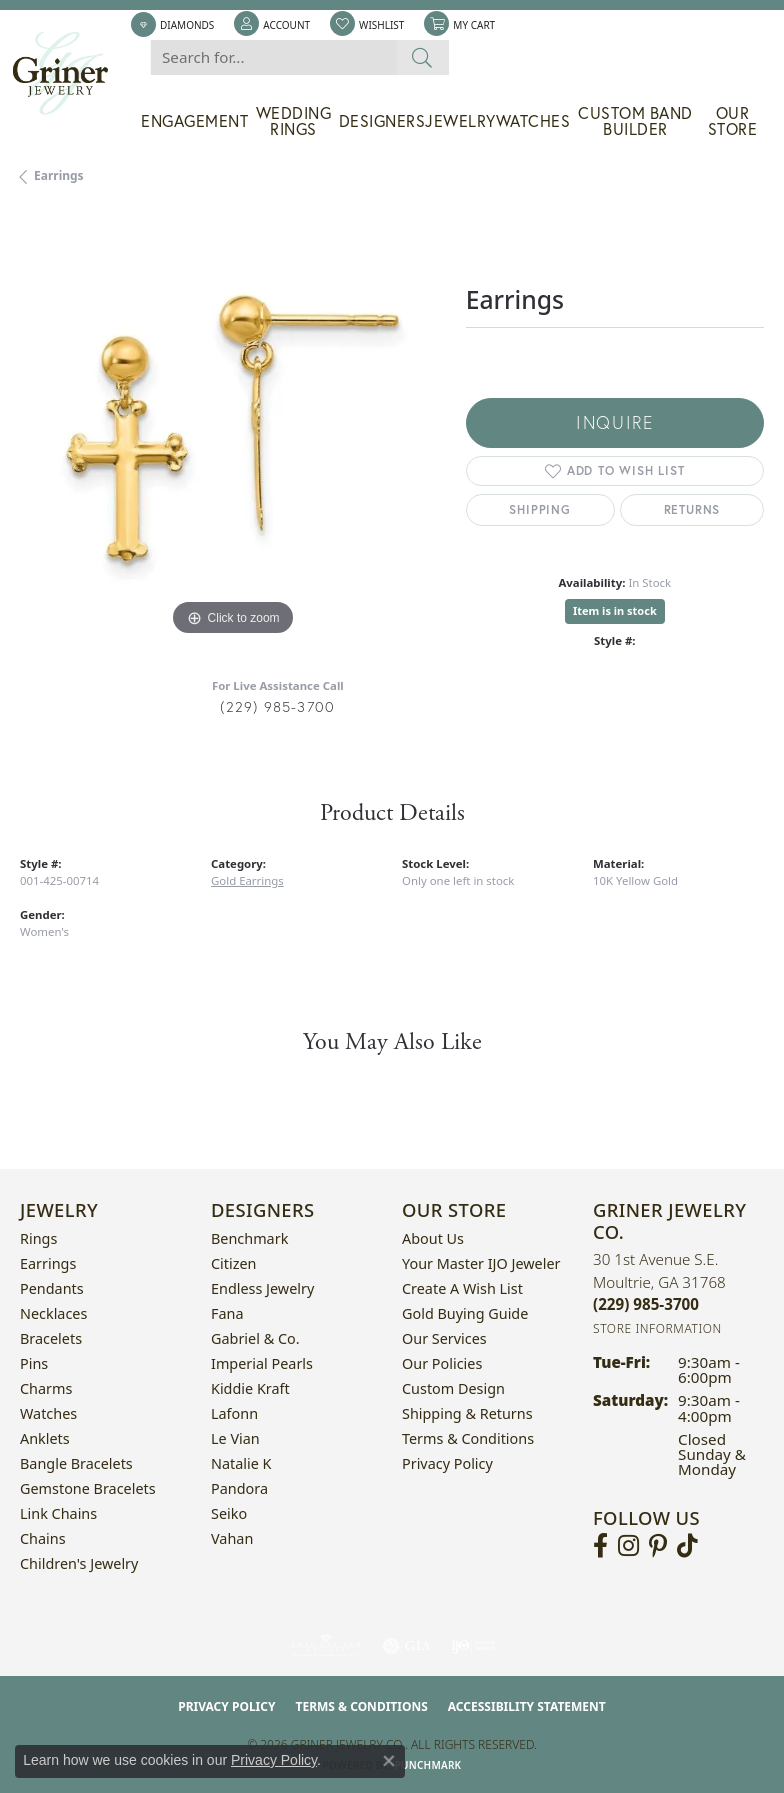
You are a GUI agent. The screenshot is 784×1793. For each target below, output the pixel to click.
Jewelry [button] (460, 121)
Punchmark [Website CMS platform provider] (428, 1765)
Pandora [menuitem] (239, 1488)
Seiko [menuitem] (229, 1513)
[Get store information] (657, 1328)
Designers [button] (382, 121)
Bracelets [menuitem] (51, 1338)
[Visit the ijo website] (473, 1646)
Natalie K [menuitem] (241, 1463)
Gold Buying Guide (465, 1313)
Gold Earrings (247, 880)
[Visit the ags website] (326, 1646)
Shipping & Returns (467, 1413)
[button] (272, 25)
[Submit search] (422, 57)
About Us (433, 1238)
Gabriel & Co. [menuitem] (255, 1338)
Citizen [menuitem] (234, 1263)
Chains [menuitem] (43, 1538)
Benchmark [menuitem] (249, 1238)
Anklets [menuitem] (45, 1438)
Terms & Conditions (468, 1438)
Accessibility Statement (527, 1706)
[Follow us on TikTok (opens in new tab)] (687, 1546)
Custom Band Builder (635, 121)
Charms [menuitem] (46, 1388)
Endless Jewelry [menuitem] (262, 1288)
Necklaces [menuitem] (53, 1313)
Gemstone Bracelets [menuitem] (88, 1488)
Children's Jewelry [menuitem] (79, 1563)
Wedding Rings (294, 121)
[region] (233, 429)
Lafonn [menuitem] (234, 1413)
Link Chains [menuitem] (58, 1513)
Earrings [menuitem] (48, 1263)
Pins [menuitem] (34, 1363)
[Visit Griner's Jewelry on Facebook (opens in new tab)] (600, 1546)
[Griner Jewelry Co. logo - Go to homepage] (70, 73)
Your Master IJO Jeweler (481, 1263)
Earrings (59, 175)
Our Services (444, 1338)
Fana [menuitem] (227, 1313)
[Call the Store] (646, 1304)
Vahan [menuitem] (232, 1538)
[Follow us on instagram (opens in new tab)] (628, 1546)
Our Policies (442, 1363)
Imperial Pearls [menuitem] (262, 1363)
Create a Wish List (462, 1288)
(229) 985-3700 (277, 706)
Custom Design (453, 1388)
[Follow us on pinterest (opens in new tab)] (658, 1546)
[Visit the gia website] (407, 1646)
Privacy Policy (447, 1463)
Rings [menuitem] (38, 1238)
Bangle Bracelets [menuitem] (76, 1463)
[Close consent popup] (389, 1761)
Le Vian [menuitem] (235, 1438)
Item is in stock (615, 610)
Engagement (194, 121)
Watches (533, 121)
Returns (692, 509)
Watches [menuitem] (48, 1413)
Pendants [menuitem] (52, 1288)
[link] (172, 25)
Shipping (539, 509)
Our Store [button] (733, 121)
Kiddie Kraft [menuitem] (250, 1388)
